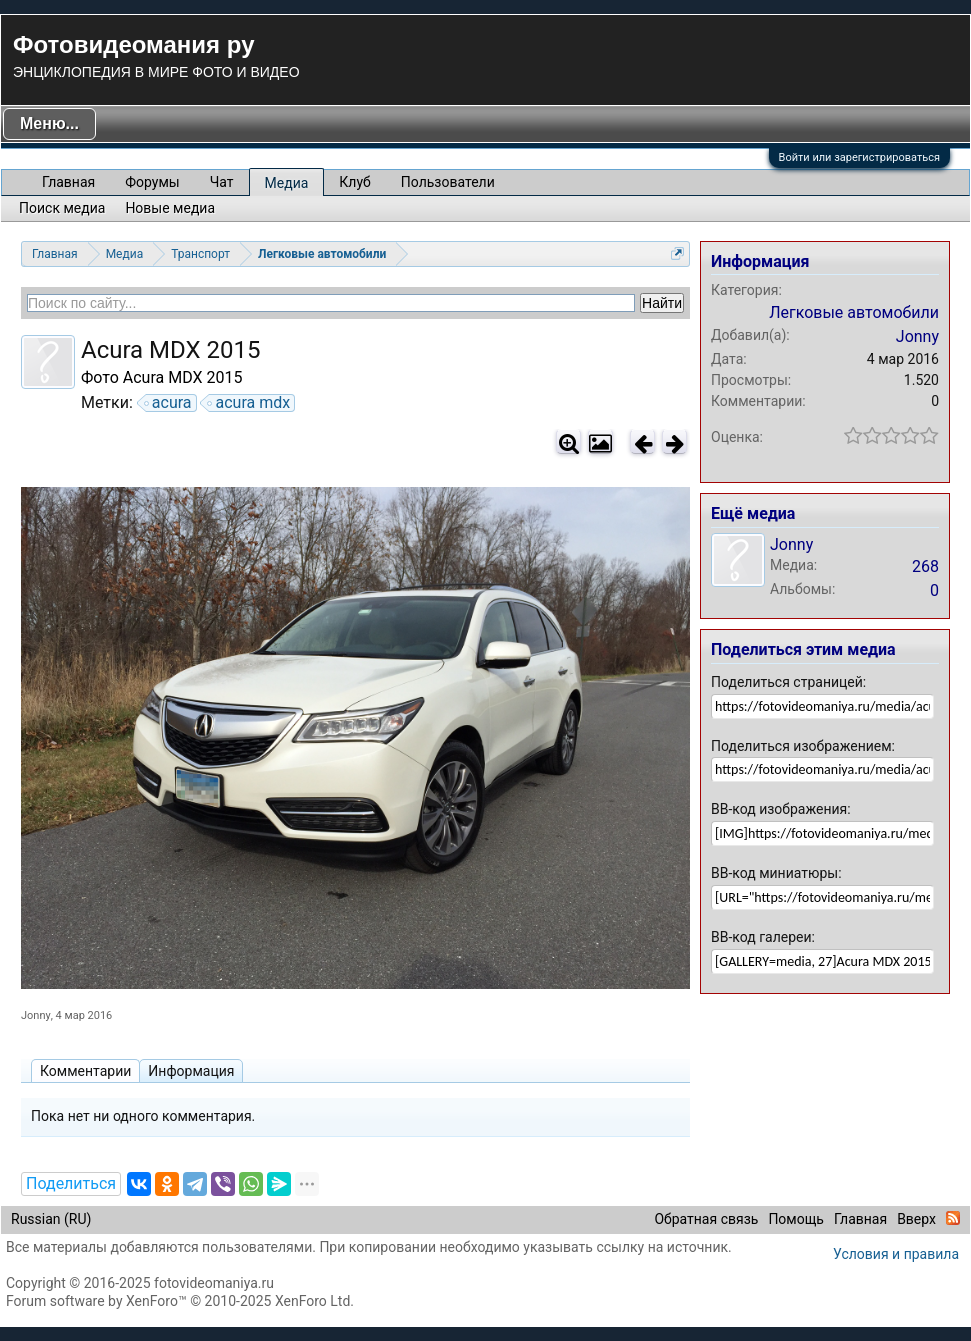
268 (925, 566)
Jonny (36, 1015)
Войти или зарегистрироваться (859, 157)
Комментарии (85, 1071)
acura (169, 403)
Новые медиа (170, 208)
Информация (191, 1071)
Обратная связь (706, 1219)
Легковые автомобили (854, 312)
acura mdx (249, 403)
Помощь (796, 1219)
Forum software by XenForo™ (180, 1301)
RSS (953, 1218)
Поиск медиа (62, 208)
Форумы (152, 182)
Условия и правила (896, 1254)
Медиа (287, 183)
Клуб (354, 182)
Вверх (916, 1219)
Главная (68, 182)
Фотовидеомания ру (133, 44)
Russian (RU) (51, 1219)
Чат (222, 182)
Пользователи (448, 182)
